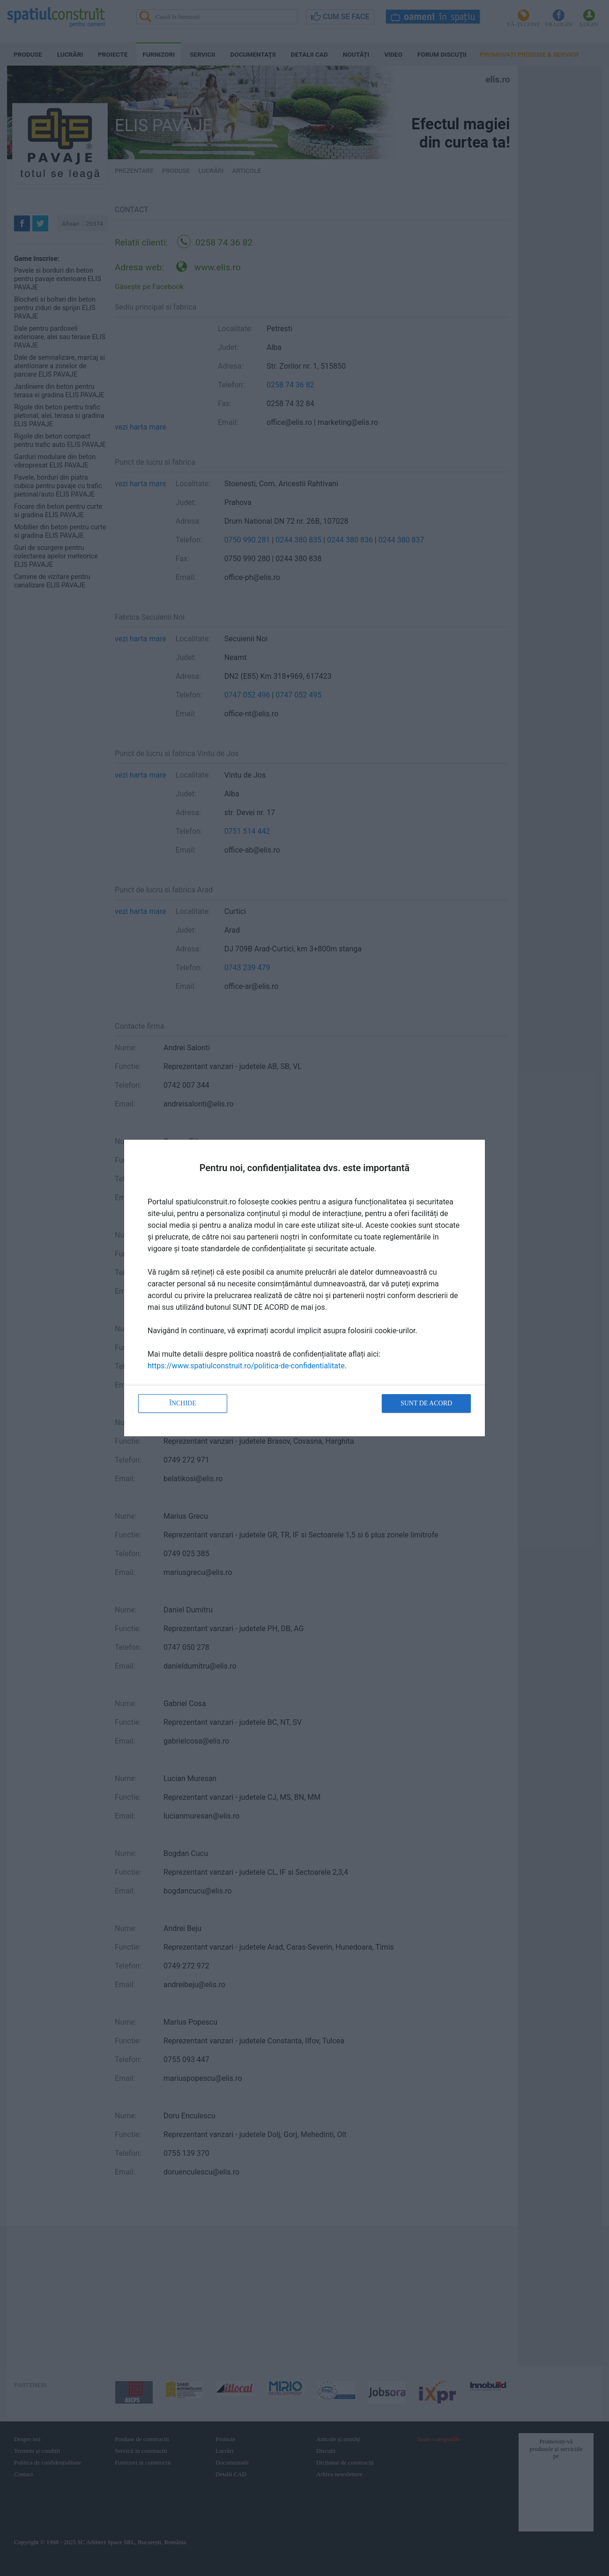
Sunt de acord (426, 1403)
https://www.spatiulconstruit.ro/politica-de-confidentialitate (246, 1365)
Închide (182, 1403)
